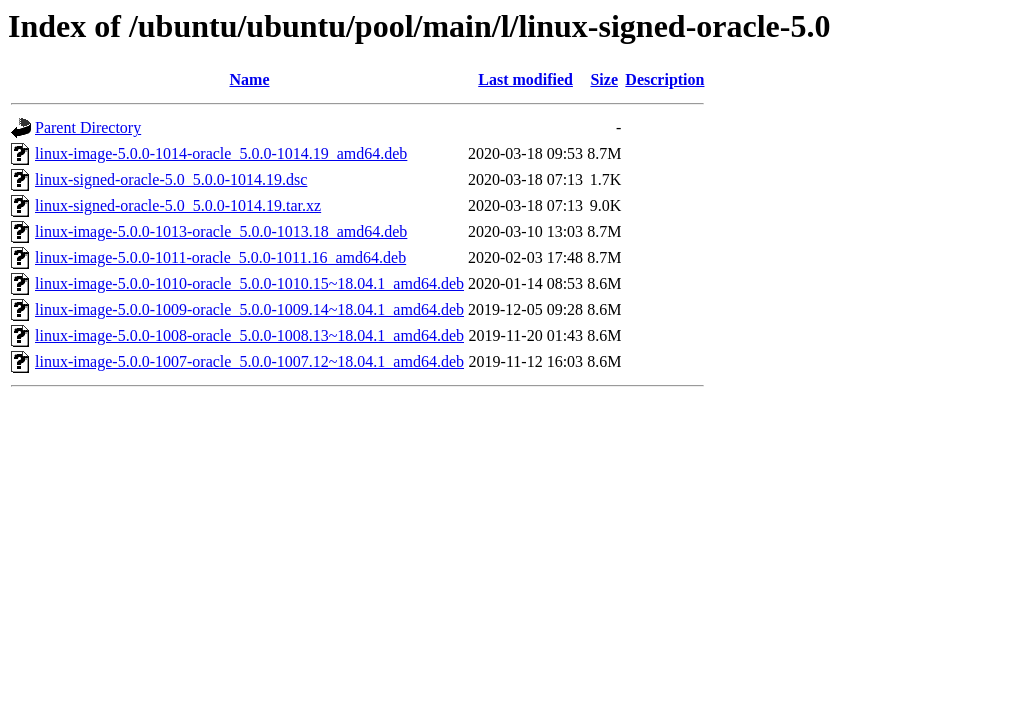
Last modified (525, 79)
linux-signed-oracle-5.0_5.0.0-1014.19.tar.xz (178, 205)
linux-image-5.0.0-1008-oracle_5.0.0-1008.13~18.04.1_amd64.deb (249, 335)
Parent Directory (88, 127)
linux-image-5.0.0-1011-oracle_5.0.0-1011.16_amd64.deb (220, 257)
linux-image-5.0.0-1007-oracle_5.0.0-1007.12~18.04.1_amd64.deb (249, 361)
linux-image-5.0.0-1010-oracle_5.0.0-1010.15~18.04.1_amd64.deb (249, 283)
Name (250, 79)
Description (664, 79)
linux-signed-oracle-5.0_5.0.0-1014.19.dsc (171, 179)
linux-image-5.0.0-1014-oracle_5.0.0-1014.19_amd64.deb (221, 153)
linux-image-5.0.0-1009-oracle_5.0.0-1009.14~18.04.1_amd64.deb (249, 309)
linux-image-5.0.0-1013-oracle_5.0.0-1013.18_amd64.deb (221, 231)
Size (604, 79)
